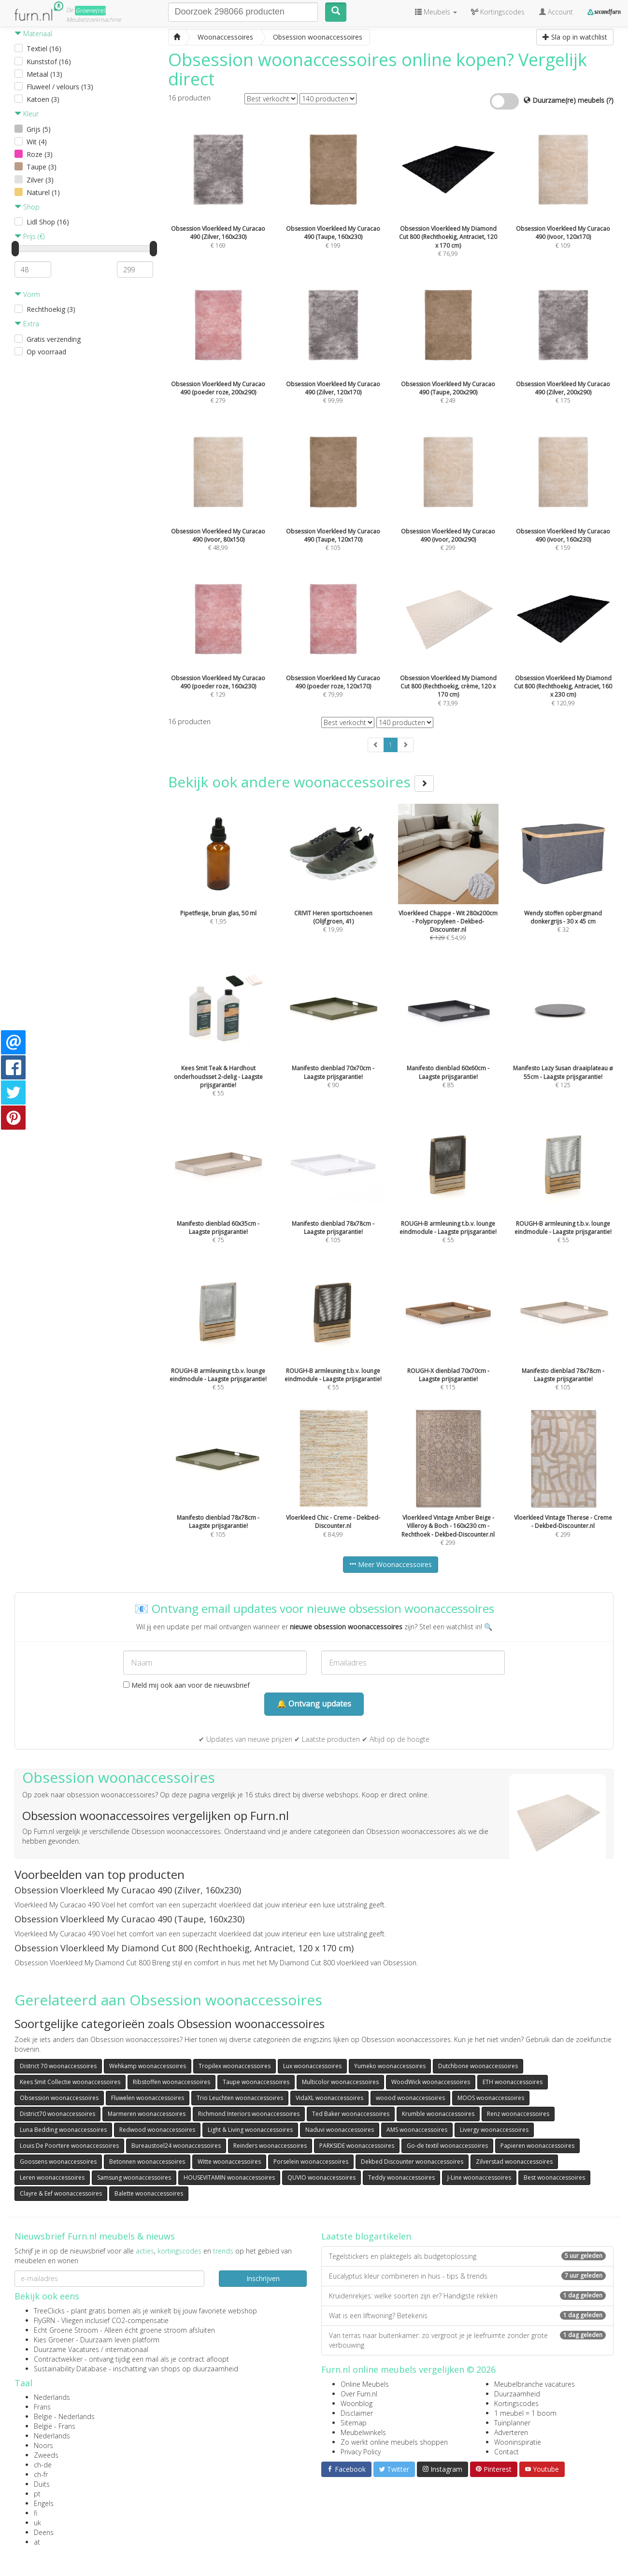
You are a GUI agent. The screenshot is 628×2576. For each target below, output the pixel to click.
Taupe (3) (42, 166)
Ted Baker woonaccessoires (350, 2114)
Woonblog (356, 2403)
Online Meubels (365, 2384)
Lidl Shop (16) (48, 221)
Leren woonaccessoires (52, 2177)
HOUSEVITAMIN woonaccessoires (229, 2177)
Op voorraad (46, 351)
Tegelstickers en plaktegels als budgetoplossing (467, 2256)
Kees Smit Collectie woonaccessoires (70, 2082)
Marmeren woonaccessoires (147, 2114)
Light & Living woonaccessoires (250, 2130)
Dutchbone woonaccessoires (478, 2066)
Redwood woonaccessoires (157, 2130)
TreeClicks (49, 2310)
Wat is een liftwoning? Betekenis (467, 2315)
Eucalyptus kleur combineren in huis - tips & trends (467, 2276)
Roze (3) (40, 154)
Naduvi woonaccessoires (339, 2130)
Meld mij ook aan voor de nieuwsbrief (186, 1685)
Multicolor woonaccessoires (340, 2082)
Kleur (26, 113)
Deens (44, 2532)
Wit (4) (37, 141)
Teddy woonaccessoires (401, 2177)
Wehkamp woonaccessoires (147, 2066)
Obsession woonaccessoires (59, 2098)
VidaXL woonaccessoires (329, 2098)
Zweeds (46, 2455)
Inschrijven (263, 2278)
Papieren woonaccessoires (537, 2146)
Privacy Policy (361, 2451)
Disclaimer (357, 2413)
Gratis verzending (54, 339)
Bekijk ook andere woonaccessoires (301, 782)
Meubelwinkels (363, 2432)
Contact (506, 2451)
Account (556, 11)
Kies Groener (54, 2339)
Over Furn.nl (359, 2393)
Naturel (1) (43, 192)
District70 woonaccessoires (57, 2114)
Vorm (27, 294)
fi (35, 2513)
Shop (27, 206)
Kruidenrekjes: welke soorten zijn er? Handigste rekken (467, 2295)
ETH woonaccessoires (512, 2082)
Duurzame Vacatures (66, 2349)
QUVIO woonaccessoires (321, 2177)
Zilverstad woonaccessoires (514, 2161)
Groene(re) (90, 10)
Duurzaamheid (517, 2393)
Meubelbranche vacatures (534, 2384)
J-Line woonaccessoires (479, 2177)
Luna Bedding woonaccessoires (63, 2130)
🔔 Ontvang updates (314, 1703)
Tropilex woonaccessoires (235, 2066)
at (37, 2542)
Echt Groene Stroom (66, 2330)
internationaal (126, 2349)
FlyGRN (44, 2320)
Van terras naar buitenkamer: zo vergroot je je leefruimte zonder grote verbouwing (467, 2340)
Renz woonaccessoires (518, 2114)
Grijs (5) (39, 129)
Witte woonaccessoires (229, 2161)
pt (37, 2493)
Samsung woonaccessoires (134, 2177)
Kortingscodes (516, 2403)
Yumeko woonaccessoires (390, 2066)
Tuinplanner (512, 2422)
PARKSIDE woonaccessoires (356, 2146)
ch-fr (41, 2474)
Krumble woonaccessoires (438, 2114)
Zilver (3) (40, 179)
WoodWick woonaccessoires (430, 2082)
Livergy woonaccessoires (494, 2130)
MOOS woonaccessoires (490, 2098)
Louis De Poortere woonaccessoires (69, 2146)
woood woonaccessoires (410, 2098)
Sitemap (354, 2422)
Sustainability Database (70, 2368)
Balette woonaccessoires (148, 2193)
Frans (42, 2406)
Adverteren (511, 2432)
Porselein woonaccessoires (310, 2161)
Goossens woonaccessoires (58, 2161)
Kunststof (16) (49, 61)
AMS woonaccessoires (416, 2130)
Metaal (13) (44, 74)
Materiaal (33, 33)
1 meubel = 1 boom (525, 2413)
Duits (42, 2484)
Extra (26, 323)
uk (37, 2522)
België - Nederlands (64, 2416)
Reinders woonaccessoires (270, 2146)
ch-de (43, 2464)
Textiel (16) (44, 48)
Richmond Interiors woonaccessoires (249, 2114)
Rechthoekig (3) (51, 309)
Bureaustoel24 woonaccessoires (176, 2146)
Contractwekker (58, 2359)
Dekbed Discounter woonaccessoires (412, 2161)
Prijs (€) (29, 236)
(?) (610, 100)
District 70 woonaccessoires (58, 2066)
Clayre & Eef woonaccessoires (61, 2193)
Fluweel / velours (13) (60, 86)
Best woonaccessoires (554, 2177)
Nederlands (52, 2397)
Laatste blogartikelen (366, 2236)
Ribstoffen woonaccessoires (171, 2082)
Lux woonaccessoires (312, 2066)
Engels (44, 2503)
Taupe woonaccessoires (256, 2082)
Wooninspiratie (517, 2442)
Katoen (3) (43, 99)
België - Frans (54, 2426)
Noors (43, 2445)
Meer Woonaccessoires (390, 1564)
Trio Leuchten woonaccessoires (240, 2098)
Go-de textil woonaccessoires (447, 2146)
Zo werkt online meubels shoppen (394, 2442)
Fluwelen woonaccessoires (147, 2098)
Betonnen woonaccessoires (147, 2161)
